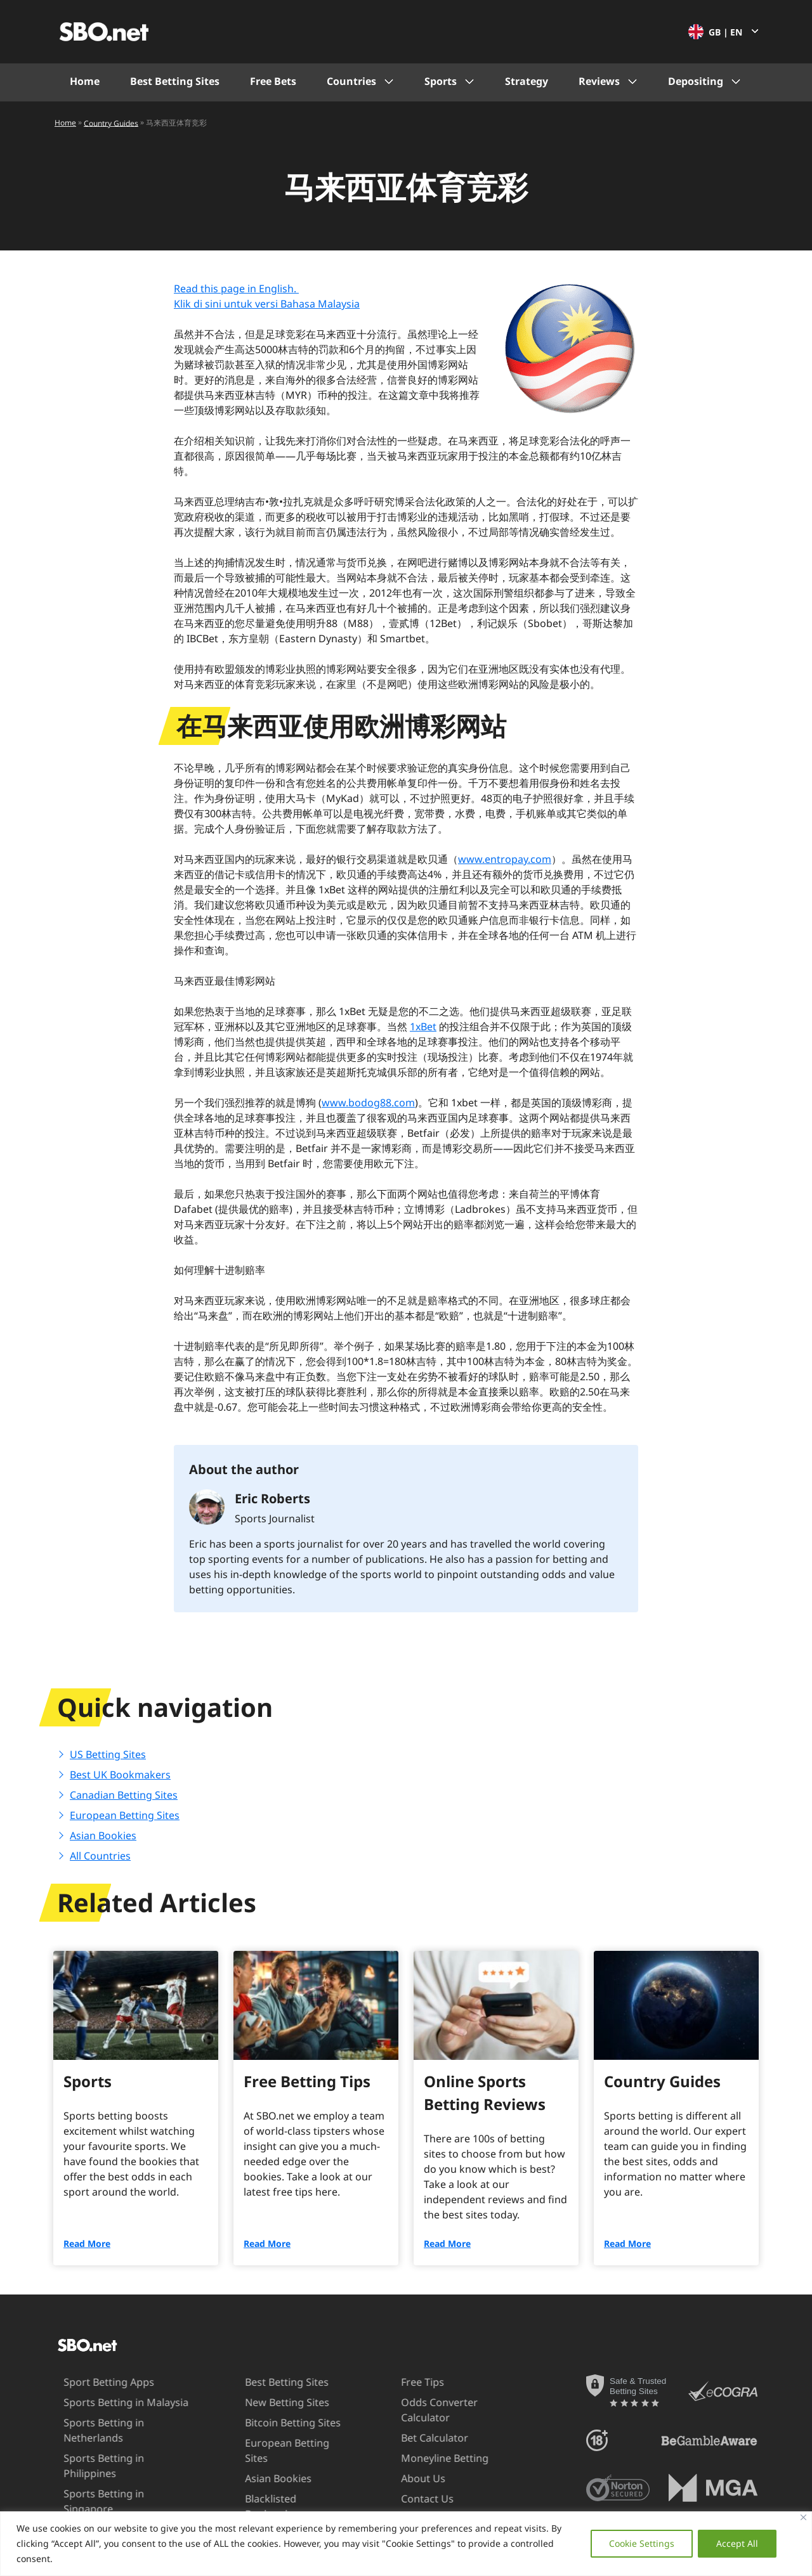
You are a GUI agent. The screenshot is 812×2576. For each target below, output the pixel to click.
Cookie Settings (641, 2543)
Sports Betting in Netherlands (87, 2430)
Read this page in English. (236, 288)
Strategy (526, 81)
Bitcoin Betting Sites (277, 2422)
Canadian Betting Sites (124, 1795)
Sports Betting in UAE (98, 2498)
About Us (406, 2478)
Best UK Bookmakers (120, 1775)
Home (85, 81)
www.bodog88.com (368, 1103)
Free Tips (406, 2382)
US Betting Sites (108, 1754)
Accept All (737, 2543)
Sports (440, 81)
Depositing (695, 81)
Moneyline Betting (428, 2458)
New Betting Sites (272, 2402)
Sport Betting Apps (92, 2382)
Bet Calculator (418, 2437)
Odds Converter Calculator (423, 2409)
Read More (86, 2243)
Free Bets (273, 81)
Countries (351, 81)
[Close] (803, 2517)
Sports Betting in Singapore (113, 2478)
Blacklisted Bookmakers (260, 2491)
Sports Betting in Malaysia (109, 2402)
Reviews (599, 81)
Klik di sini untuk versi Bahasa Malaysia (267, 304)
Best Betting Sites (174, 81)
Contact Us (411, 2498)
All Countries (100, 1856)
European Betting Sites (125, 1815)
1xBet (423, 1026)
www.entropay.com (504, 859)
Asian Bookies (103, 1835)
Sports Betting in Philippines (114, 2458)
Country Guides (111, 122)
